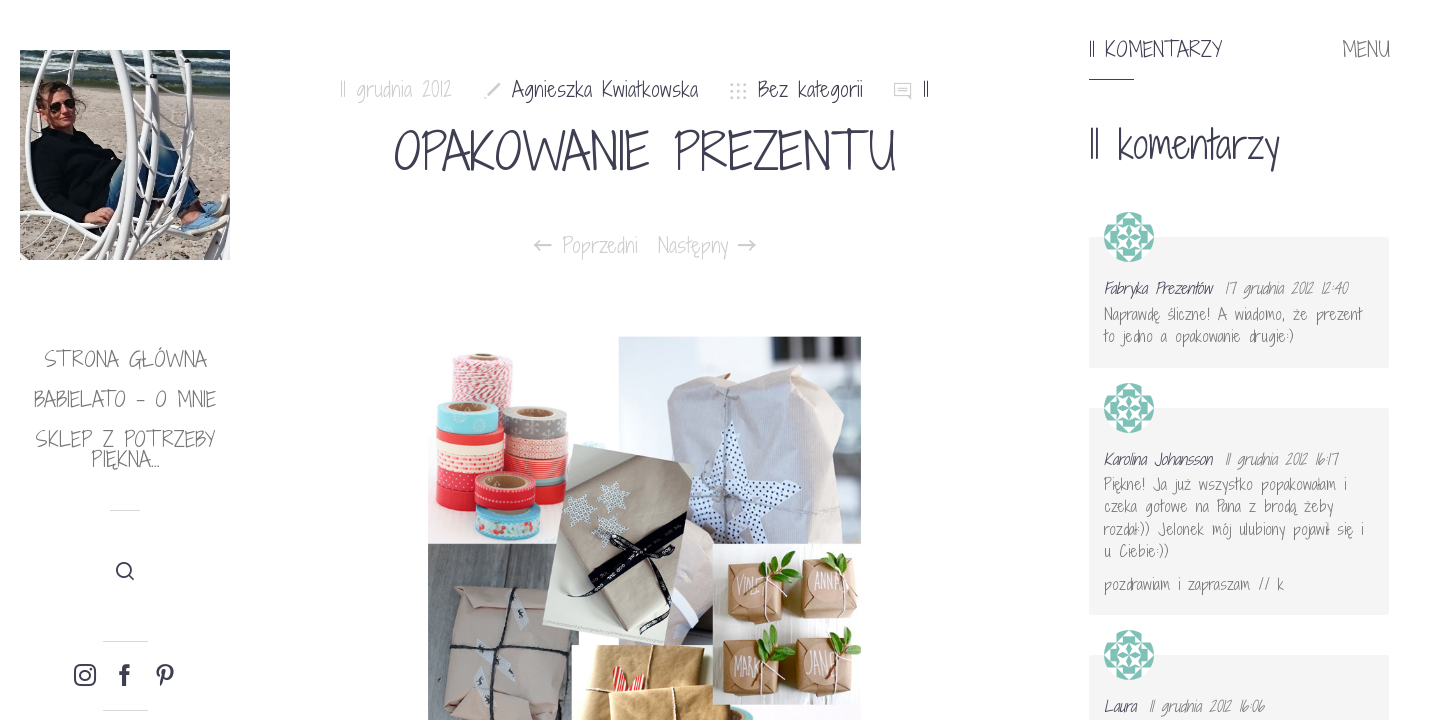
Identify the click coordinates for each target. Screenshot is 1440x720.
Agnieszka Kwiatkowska (605, 89)
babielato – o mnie (125, 399)
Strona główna (125, 359)
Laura (1120, 706)
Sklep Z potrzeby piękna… (125, 449)
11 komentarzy (1155, 50)
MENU (1366, 50)
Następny (707, 246)
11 (926, 89)
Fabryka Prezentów (1158, 288)
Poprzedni (586, 246)
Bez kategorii (810, 89)
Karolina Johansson (1158, 459)
